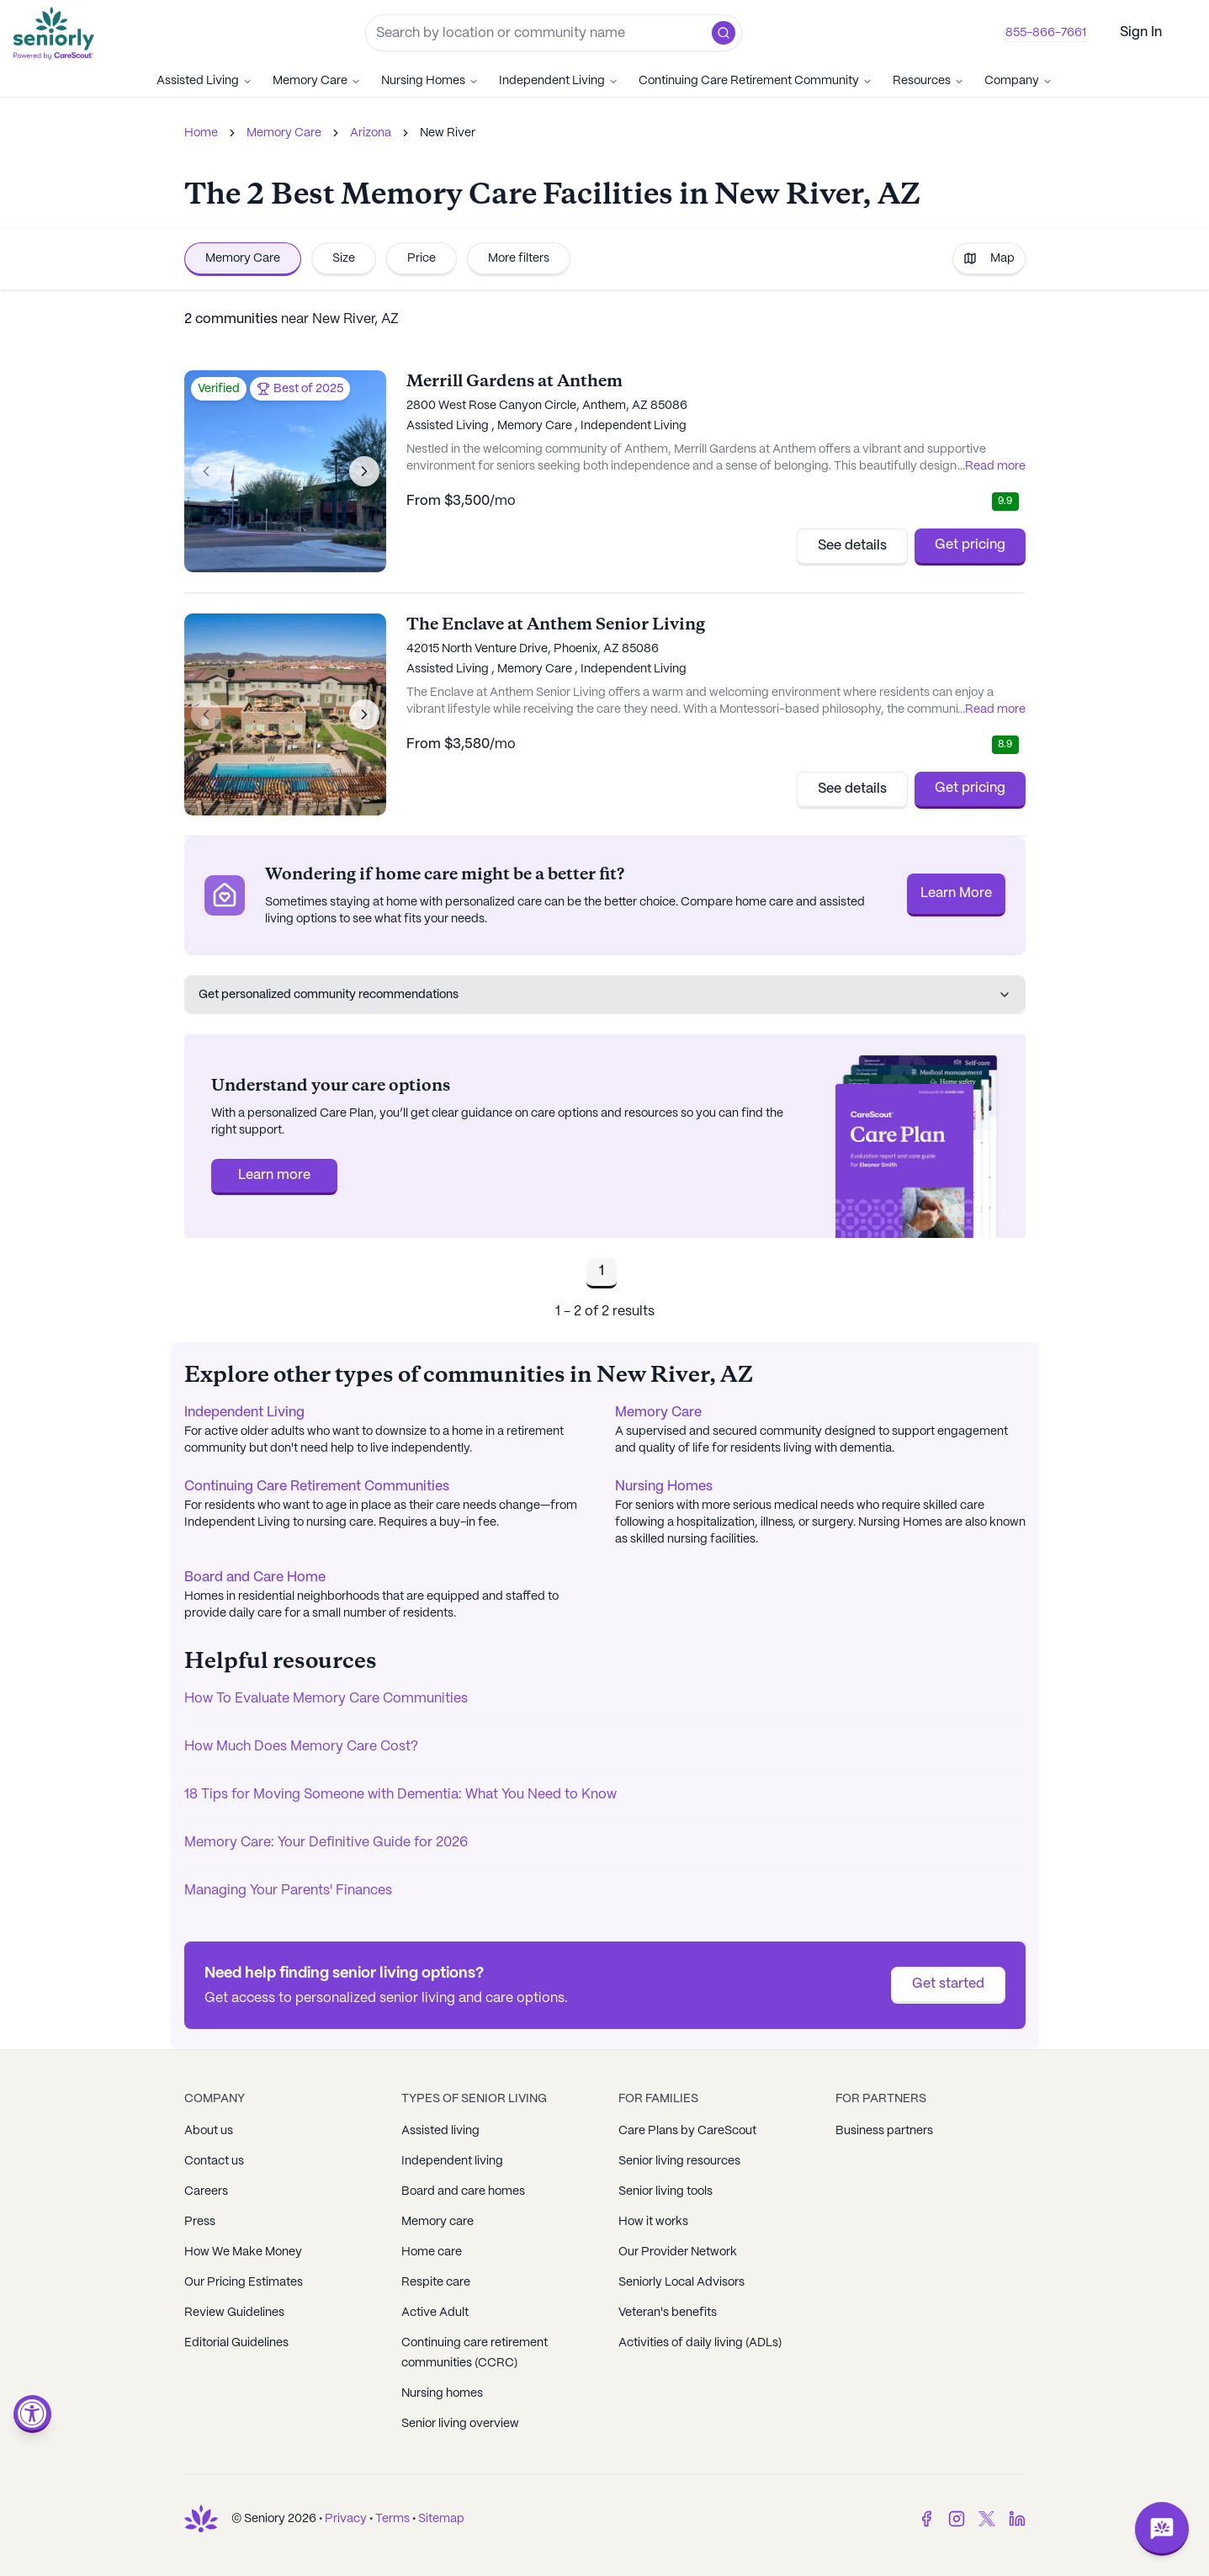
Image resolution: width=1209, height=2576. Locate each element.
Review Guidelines (234, 2312)
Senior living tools (665, 2191)
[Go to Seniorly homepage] (57, 33)
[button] (723, 33)
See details (852, 545)
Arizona (370, 133)
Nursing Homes (430, 81)
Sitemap (441, 2519)
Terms (392, 2519)
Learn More (956, 893)
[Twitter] (986, 2518)
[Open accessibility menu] (32, 2414)
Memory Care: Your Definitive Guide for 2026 (326, 1842)
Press (199, 2222)
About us (208, 2131)
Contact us (214, 2161)
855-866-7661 (1045, 33)
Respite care (435, 2282)
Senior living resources (679, 2161)
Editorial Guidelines (236, 2343)
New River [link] (447, 133)
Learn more (274, 1175)
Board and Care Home (255, 1577)
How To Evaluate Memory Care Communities (326, 1698)
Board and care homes (463, 2191)
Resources (928, 81)
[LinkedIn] (1017, 2518)
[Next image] (364, 471)
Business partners (884, 2131)
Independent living (452, 2161)
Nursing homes (442, 2393)
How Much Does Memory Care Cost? (301, 1746)
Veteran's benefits (667, 2312)
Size (343, 258)
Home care (431, 2252)
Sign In (1141, 32)
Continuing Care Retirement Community (755, 81)
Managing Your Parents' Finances (288, 1890)
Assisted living (440, 2131)
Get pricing (970, 545)
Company (1018, 81)
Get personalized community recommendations (605, 994)
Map (989, 258)
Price (421, 258)
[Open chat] (1162, 2529)
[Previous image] (206, 471)
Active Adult (435, 2312)
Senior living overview (460, 2424)
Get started (948, 1984)
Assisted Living (204, 81)
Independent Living (558, 81)
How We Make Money (243, 2252)
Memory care (437, 2222)
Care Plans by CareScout (687, 2131)
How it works (653, 2222)
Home (201, 133)
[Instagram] (956, 2518)
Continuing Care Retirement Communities (316, 1486)
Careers (206, 2191)
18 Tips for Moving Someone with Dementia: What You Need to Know (400, 1794)
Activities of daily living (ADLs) (700, 2343)
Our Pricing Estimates (243, 2282)
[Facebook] (926, 2518)
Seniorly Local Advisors (681, 2282)
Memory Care (317, 81)
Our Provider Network (677, 2252)
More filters (518, 258)
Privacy (346, 2519)
